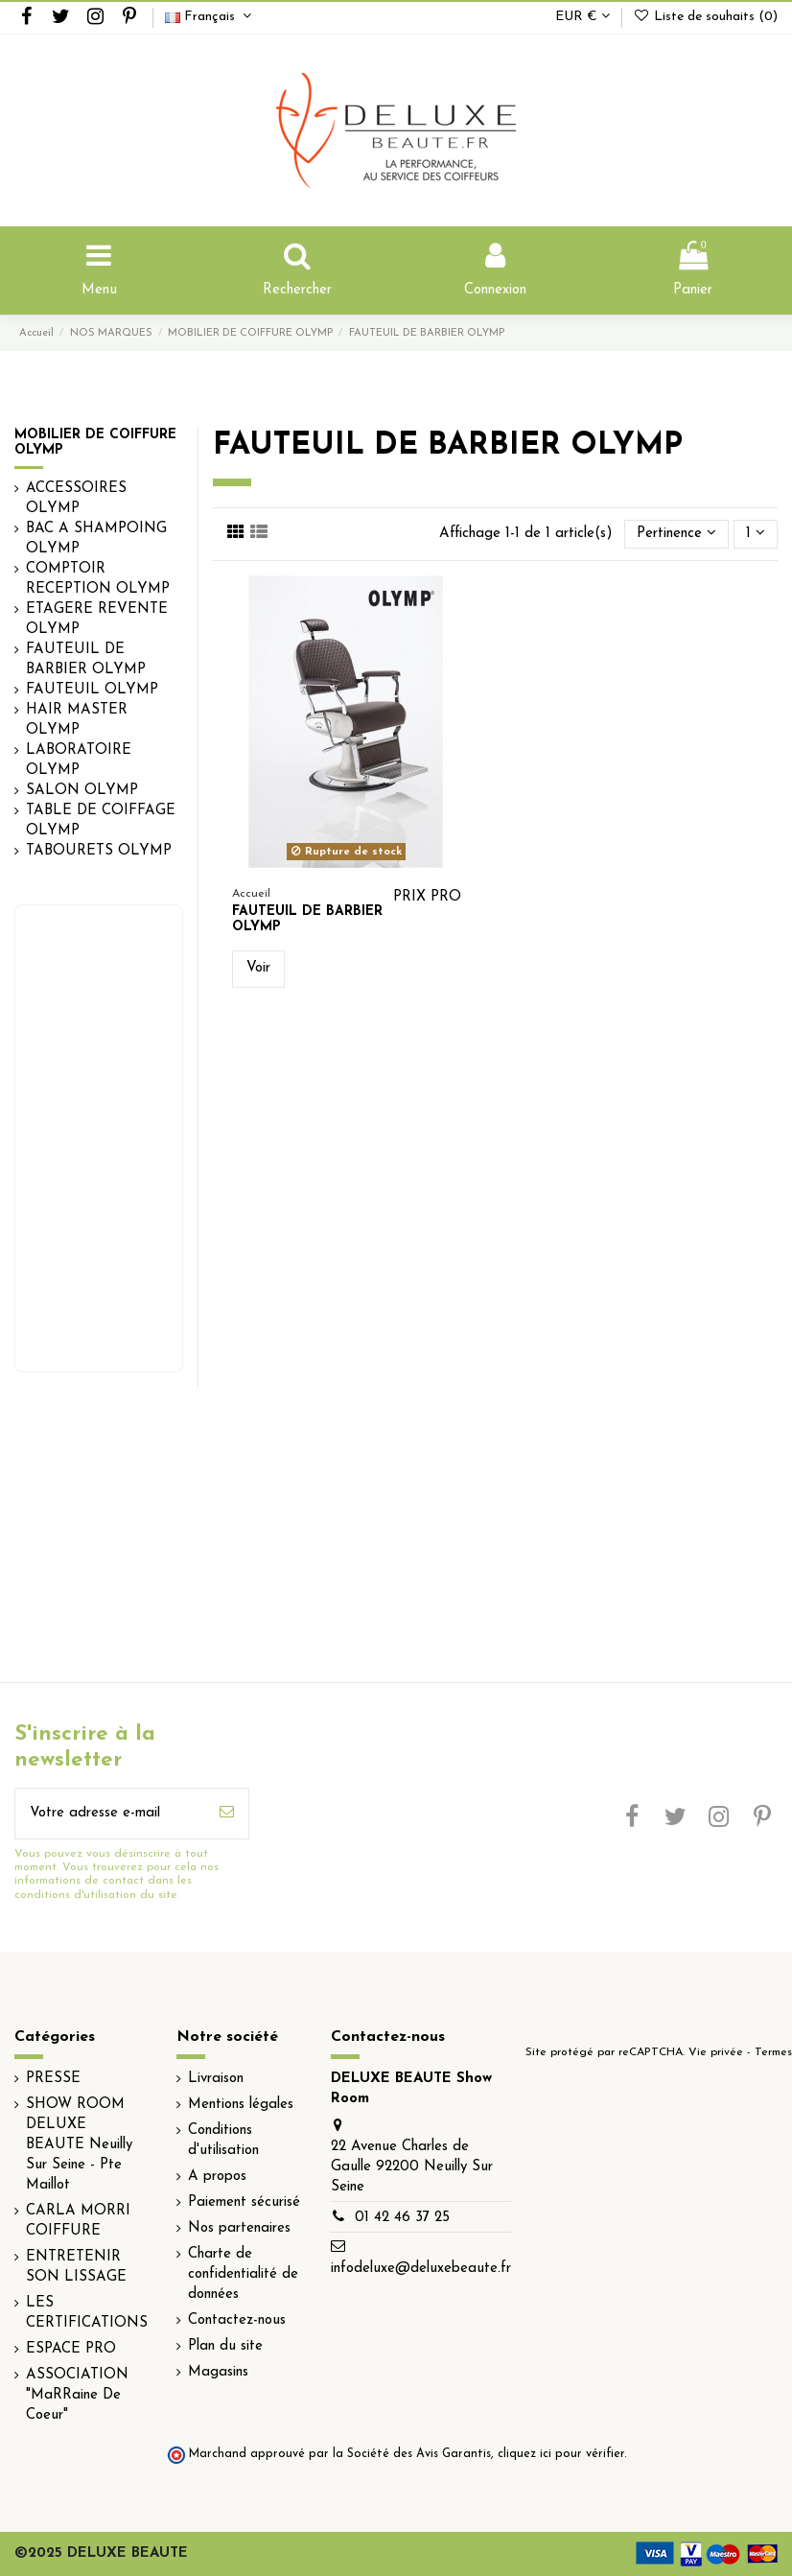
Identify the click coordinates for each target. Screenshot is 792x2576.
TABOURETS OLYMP (99, 851)
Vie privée (715, 2052)
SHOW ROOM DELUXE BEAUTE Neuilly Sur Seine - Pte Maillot (79, 2144)
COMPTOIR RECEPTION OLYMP (98, 579)
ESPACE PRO (71, 2349)
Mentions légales (240, 2104)
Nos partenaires (239, 2228)
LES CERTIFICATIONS (87, 2313)
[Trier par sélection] (676, 535)
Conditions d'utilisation (223, 2140)
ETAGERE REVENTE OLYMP (97, 619)
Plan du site (225, 2346)
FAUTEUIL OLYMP (92, 690)
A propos (217, 2176)
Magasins (218, 2372)
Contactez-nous (237, 2320)
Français (210, 17)
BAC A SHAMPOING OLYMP (96, 539)
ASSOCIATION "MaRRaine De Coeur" (77, 2395)
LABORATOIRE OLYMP (78, 760)
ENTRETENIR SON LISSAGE (76, 2267)
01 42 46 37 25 (402, 2218)
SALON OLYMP (82, 791)
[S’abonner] (226, 1814)
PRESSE (53, 2079)
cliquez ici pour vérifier (561, 2454)
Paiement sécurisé (244, 2202)
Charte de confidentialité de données (243, 2274)
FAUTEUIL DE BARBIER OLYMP (86, 660)
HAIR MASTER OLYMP (77, 720)
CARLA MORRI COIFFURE (78, 2221)
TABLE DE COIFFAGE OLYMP (100, 821)
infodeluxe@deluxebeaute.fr (421, 2268)
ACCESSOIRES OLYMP (76, 498)
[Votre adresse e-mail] (110, 1814)
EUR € (582, 17)
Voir (258, 968)
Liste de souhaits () (705, 17)
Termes (773, 2052)
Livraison (216, 2079)
